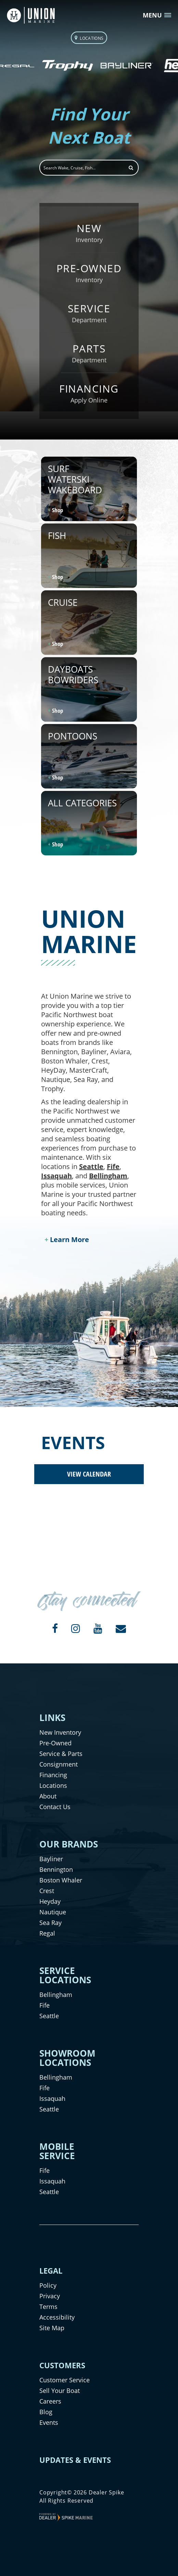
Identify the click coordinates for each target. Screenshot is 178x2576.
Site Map (51, 2328)
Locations (53, 1785)
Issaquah (56, 1175)
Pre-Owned (55, 1743)
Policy (47, 2285)
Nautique (52, 1912)
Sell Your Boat (59, 2390)
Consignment (58, 1764)
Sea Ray (50, 1922)
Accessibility (57, 2317)
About (47, 1796)
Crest (46, 1891)
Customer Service (64, 2380)
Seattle (91, 1166)
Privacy (49, 2296)
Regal (47, 1933)
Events (48, 2422)
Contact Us (55, 1807)
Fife (113, 1166)
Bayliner (51, 1859)
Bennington (56, 1869)
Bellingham (108, 1175)
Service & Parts (60, 1753)
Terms (48, 2306)
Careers (50, 2401)
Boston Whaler (60, 1880)
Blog (45, 2412)
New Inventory (60, 1732)
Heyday (50, 1901)
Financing (53, 1775)
